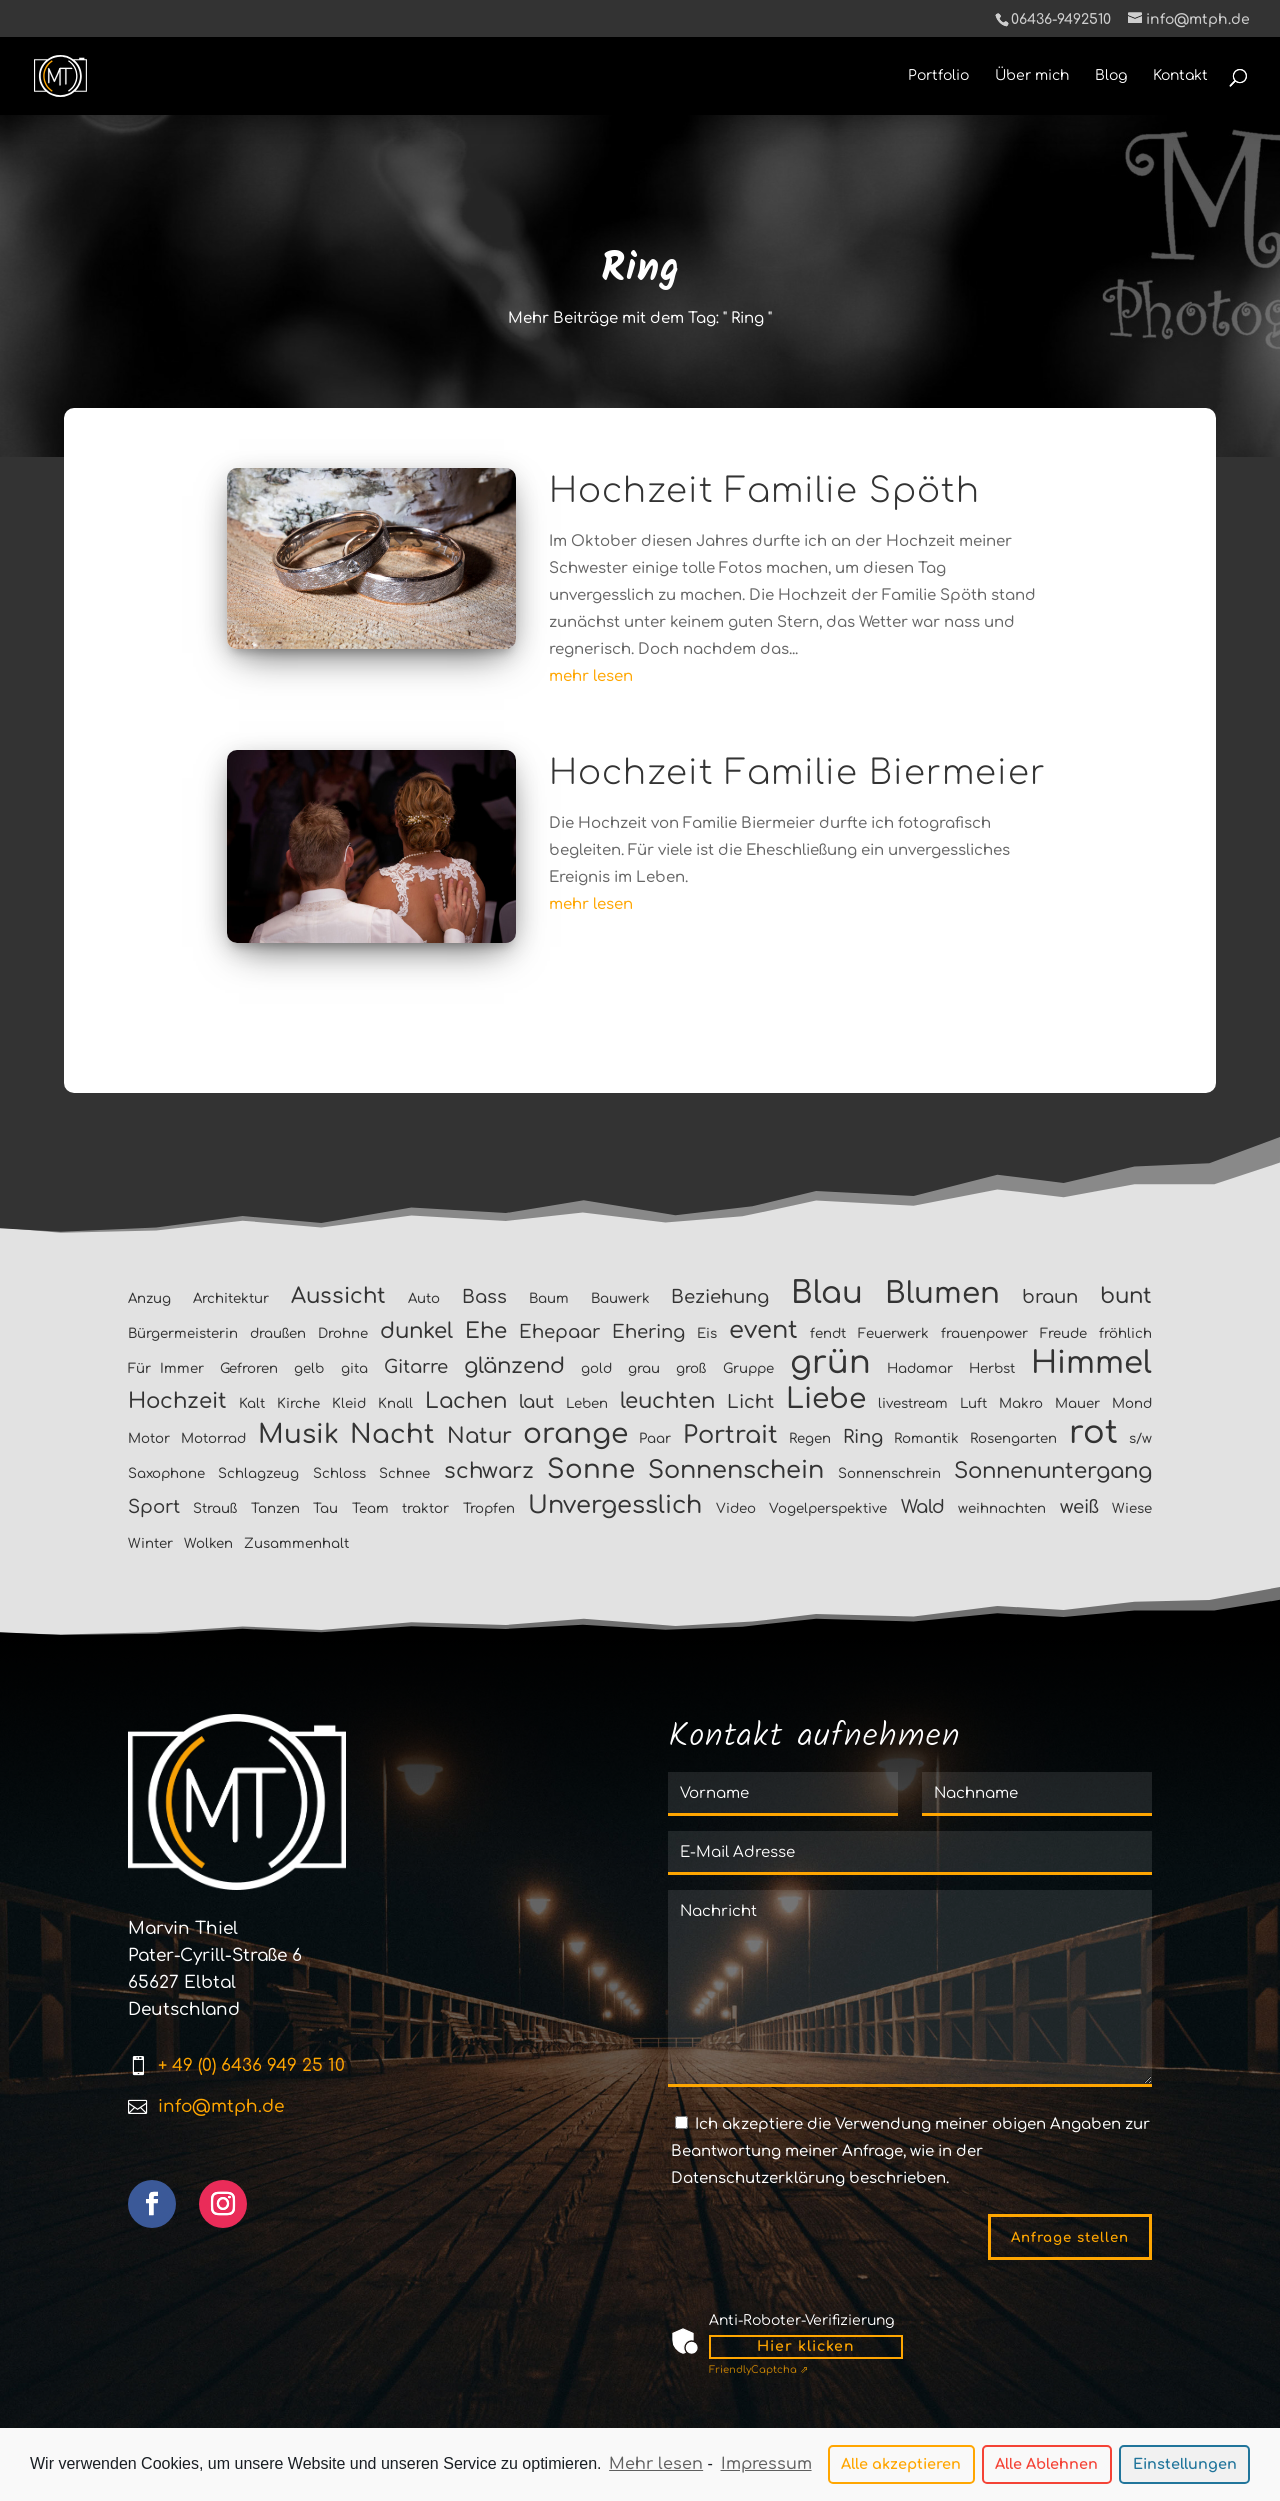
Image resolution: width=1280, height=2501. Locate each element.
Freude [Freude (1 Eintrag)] (1063, 1333)
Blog (1111, 76)
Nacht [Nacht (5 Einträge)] (392, 1434)
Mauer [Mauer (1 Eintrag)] (1077, 1403)
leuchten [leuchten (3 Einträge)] (667, 1401)
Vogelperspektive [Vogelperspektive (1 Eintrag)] (828, 1508)
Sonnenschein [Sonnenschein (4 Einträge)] (736, 1470)
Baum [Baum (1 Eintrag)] (549, 1298)
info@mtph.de (221, 2106)
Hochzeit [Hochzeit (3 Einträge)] (177, 1401)
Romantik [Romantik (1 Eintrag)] (926, 1438)
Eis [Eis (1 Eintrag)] (707, 1333)
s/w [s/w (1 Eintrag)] (1140, 1438)
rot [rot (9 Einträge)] (1093, 1432)
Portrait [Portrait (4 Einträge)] (730, 1435)
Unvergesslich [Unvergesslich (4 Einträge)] (615, 1505)
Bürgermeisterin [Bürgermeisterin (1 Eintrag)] (183, 1333)
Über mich (1032, 76)
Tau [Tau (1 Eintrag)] (325, 1508)
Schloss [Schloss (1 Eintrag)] (339, 1473)
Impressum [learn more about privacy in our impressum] (766, 2465)
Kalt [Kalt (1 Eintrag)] (252, 1403)
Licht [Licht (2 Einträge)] (750, 1402)
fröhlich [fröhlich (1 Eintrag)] (1125, 1333)
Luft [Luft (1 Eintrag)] (973, 1403)
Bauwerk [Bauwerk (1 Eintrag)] (620, 1298)
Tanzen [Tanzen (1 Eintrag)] (275, 1508)
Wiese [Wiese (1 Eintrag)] (1132, 1508)
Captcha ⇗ (758, 2369)
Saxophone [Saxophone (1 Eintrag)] (166, 1473)
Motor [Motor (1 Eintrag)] (149, 1438)
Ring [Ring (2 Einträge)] (863, 1437)
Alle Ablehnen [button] (1046, 2465)
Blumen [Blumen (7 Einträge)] (942, 1293)
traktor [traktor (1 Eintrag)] (425, 1508)
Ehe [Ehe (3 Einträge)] (486, 1331)
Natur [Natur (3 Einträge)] (479, 1436)
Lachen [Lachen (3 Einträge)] (466, 1401)
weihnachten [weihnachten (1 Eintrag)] (1002, 1508)
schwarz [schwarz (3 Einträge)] (489, 1471)
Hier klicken (806, 2346)
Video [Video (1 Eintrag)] (736, 1508)
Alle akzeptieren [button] (901, 2465)
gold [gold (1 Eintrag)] (596, 1368)
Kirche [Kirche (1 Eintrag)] (298, 1403)
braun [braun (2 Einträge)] (1050, 1297)
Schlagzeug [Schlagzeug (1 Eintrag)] (258, 1473)
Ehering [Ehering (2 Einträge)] (648, 1332)
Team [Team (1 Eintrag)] (370, 1508)
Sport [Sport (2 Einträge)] (154, 1507)
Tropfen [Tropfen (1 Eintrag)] (489, 1508)
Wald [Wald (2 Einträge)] (923, 1507)
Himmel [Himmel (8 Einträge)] (1091, 1363)
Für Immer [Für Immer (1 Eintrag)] (166, 1368)
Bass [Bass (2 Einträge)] (484, 1297)
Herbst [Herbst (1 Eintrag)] (992, 1368)
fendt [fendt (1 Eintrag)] (828, 1333)
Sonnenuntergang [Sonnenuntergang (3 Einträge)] (1053, 1471)
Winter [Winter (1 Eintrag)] (150, 1543)
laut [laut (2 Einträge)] (536, 1402)
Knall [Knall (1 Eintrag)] (395, 1403)
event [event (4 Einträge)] (763, 1330)
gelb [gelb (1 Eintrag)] (309, 1368)
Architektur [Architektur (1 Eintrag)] (231, 1298)
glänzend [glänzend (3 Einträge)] (514, 1366)
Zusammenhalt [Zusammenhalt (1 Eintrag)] (296, 1543)
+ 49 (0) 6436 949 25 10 (251, 2065)
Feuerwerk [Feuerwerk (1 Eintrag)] (893, 1333)
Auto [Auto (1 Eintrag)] (424, 1298)
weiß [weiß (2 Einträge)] (1079, 1507)
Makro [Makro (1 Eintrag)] (1021, 1403)
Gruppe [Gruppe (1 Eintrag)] (748, 1368)
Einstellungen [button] (1185, 2465)
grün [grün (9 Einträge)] (830, 1362)
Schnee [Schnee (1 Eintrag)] (404, 1473)
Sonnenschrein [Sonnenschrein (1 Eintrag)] (889, 1473)
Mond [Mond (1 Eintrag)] (1132, 1403)
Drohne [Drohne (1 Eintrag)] (343, 1333)
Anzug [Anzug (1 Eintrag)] (149, 1298)
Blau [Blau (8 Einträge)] (827, 1293)
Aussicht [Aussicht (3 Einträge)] (338, 1296)
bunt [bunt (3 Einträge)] (1126, 1296)
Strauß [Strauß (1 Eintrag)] (215, 1508)
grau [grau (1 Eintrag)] (644, 1368)
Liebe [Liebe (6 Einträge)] (826, 1399)
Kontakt (1180, 76)
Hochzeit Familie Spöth (764, 491)
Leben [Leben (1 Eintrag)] (587, 1403)
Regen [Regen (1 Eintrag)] (810, 1438)
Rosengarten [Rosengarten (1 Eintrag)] (1013, 1438)
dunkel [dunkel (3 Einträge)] (416, 1331)
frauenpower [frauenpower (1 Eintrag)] (984, 1333)
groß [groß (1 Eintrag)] (691, 1368)
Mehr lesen (656, 2465)
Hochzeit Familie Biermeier (797, 773)
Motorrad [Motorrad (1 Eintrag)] (213, 1438)
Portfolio (938, 76)
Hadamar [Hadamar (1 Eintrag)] (920, 1368)
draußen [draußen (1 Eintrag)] (278, 1333)
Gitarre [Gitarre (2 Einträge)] (416, 1367)
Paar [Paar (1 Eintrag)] (655, 1438)
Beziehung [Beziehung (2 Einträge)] (720, 1297)
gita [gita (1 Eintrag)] (354, 1368)
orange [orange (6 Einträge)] (575, 1434)
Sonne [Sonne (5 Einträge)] (591, 1469)
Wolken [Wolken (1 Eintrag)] (208, 1543)
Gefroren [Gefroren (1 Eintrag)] (249, 1368)
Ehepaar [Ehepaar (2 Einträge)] (559, 1332)
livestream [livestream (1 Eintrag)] (913, 1403)
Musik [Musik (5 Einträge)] (298, 1434)
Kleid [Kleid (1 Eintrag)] (349, 1403)
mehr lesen (591, 676)
